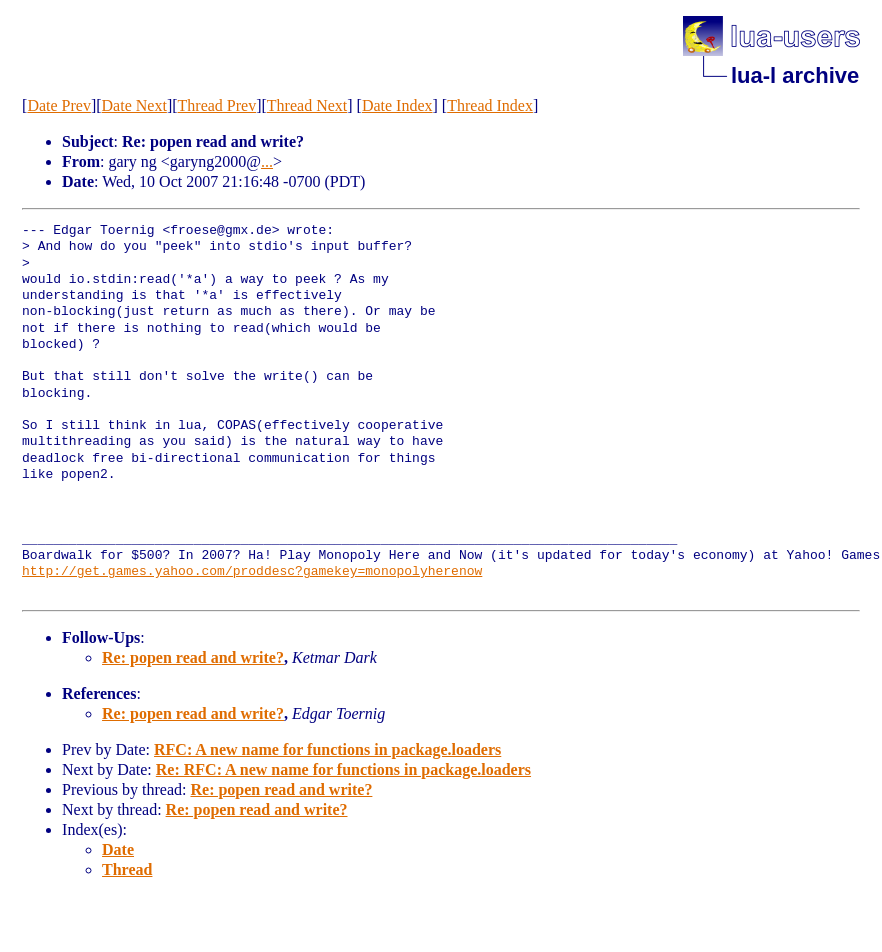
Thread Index (490, 105)
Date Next (134, 105)
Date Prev (59, 105)
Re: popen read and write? (193, 657)
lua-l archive (795, 75)
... (267, 161)
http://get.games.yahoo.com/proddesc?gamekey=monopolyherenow (252, 572)
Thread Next (307, 105)
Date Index (397, 105)
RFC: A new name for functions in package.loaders (327, 749)
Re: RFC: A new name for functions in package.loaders (343, 769)
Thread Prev (217, 105)
